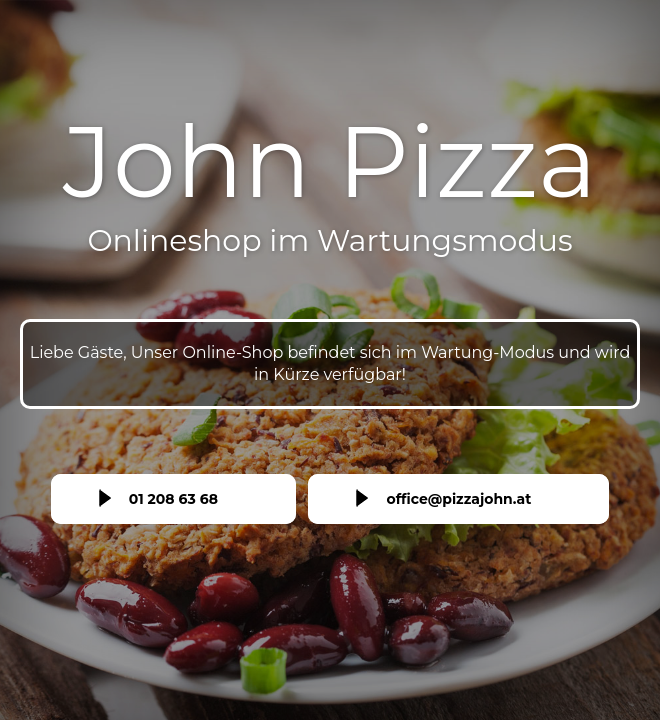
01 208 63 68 (173, 499)
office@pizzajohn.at (458, 499)
